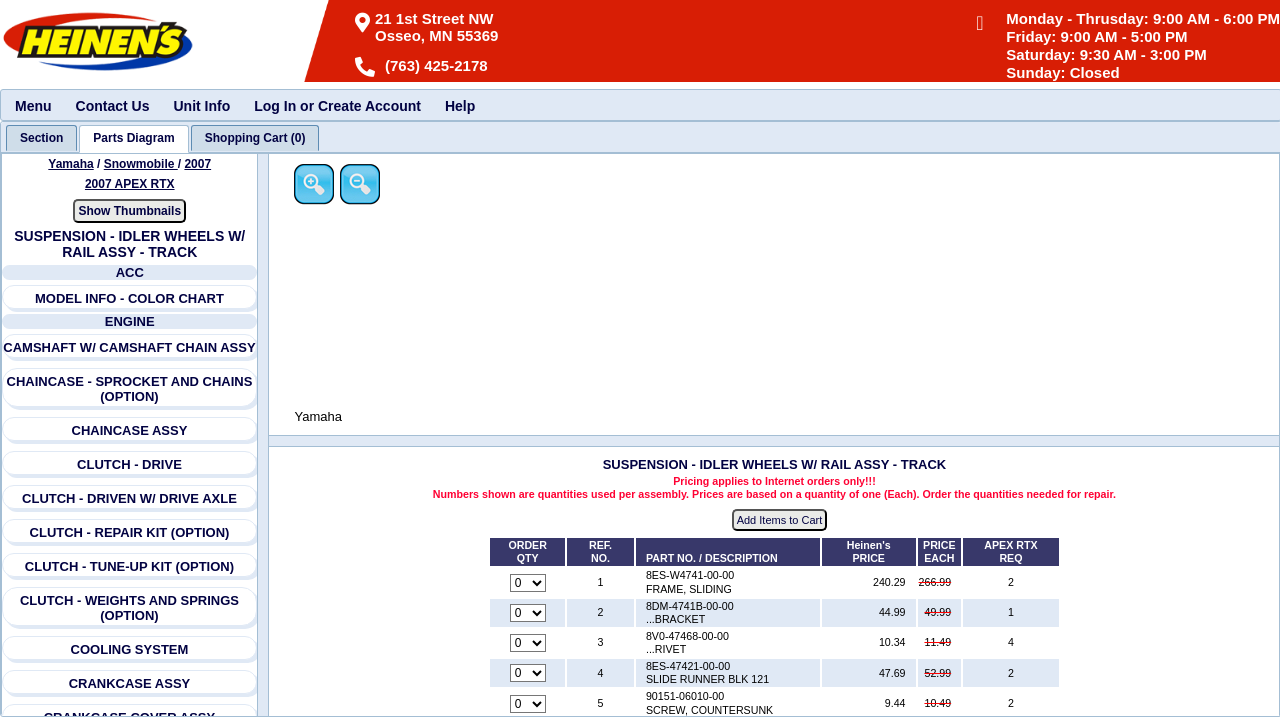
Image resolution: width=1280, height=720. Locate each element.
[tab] (41, 138)
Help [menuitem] (460, 106)
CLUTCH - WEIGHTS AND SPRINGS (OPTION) (129, 608)
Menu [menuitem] (33, 106)
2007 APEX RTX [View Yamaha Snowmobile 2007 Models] (130, 184)
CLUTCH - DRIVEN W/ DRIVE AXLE (129, 498)
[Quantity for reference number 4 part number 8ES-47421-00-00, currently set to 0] (529, 674)
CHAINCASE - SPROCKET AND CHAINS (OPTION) (130, 389)
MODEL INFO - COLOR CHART (129, 298)
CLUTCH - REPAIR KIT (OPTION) (130, 532)
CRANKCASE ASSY (130, 683)
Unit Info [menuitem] (201, 106)
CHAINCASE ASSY (130, 430)
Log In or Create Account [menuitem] (337, 106)
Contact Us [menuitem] (113, 106)
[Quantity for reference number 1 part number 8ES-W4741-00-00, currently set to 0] (529, 583)
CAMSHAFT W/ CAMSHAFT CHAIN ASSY (130, 347)
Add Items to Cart (781, 521)
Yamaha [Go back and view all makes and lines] (71, 164)
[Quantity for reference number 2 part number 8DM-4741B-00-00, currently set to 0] (529, 613)
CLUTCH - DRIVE (129, 464)
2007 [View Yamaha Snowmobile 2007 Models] (198, 164)
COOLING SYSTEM (130, 649)
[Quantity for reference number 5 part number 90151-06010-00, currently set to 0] (529, 704)
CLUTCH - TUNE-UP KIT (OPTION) (129, 566)
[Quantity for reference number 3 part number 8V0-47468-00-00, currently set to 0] (529, 644)
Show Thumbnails (130, 211)
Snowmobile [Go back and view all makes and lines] (141, 164)
